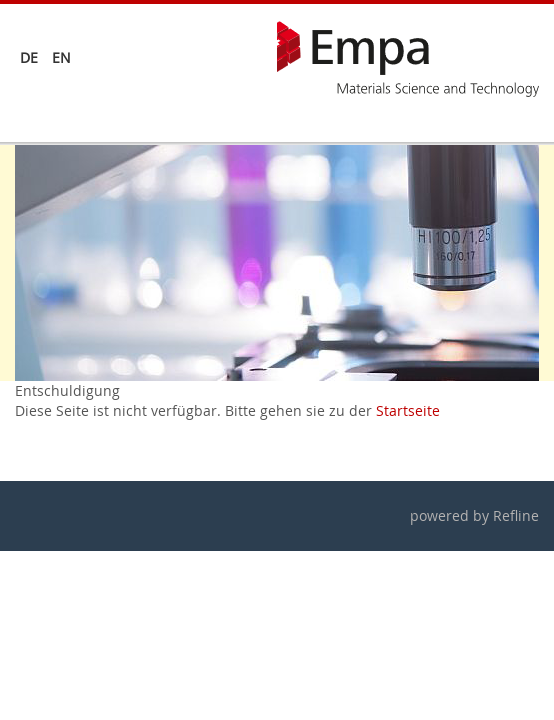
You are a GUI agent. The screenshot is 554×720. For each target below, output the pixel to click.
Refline (516, 515)
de (29, 57)
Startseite (408, 410)
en (61, 57)
